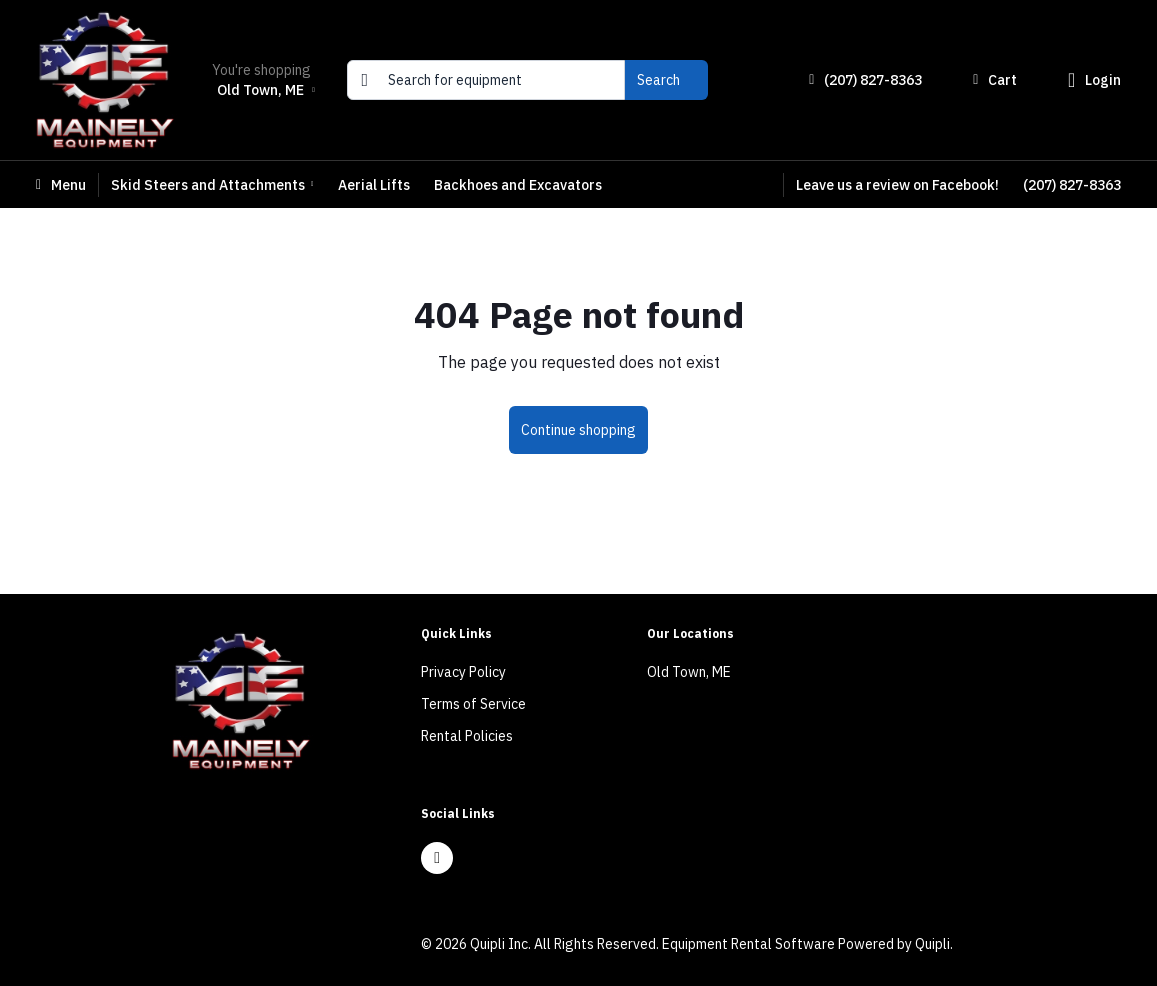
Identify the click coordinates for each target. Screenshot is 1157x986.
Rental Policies (467, 736)
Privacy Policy (463, 672)
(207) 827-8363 (1072, 185)
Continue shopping (578, 430)
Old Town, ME (689, 672)
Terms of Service (473, 704)
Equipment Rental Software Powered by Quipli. (807, 944)
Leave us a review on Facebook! (897, 185)
